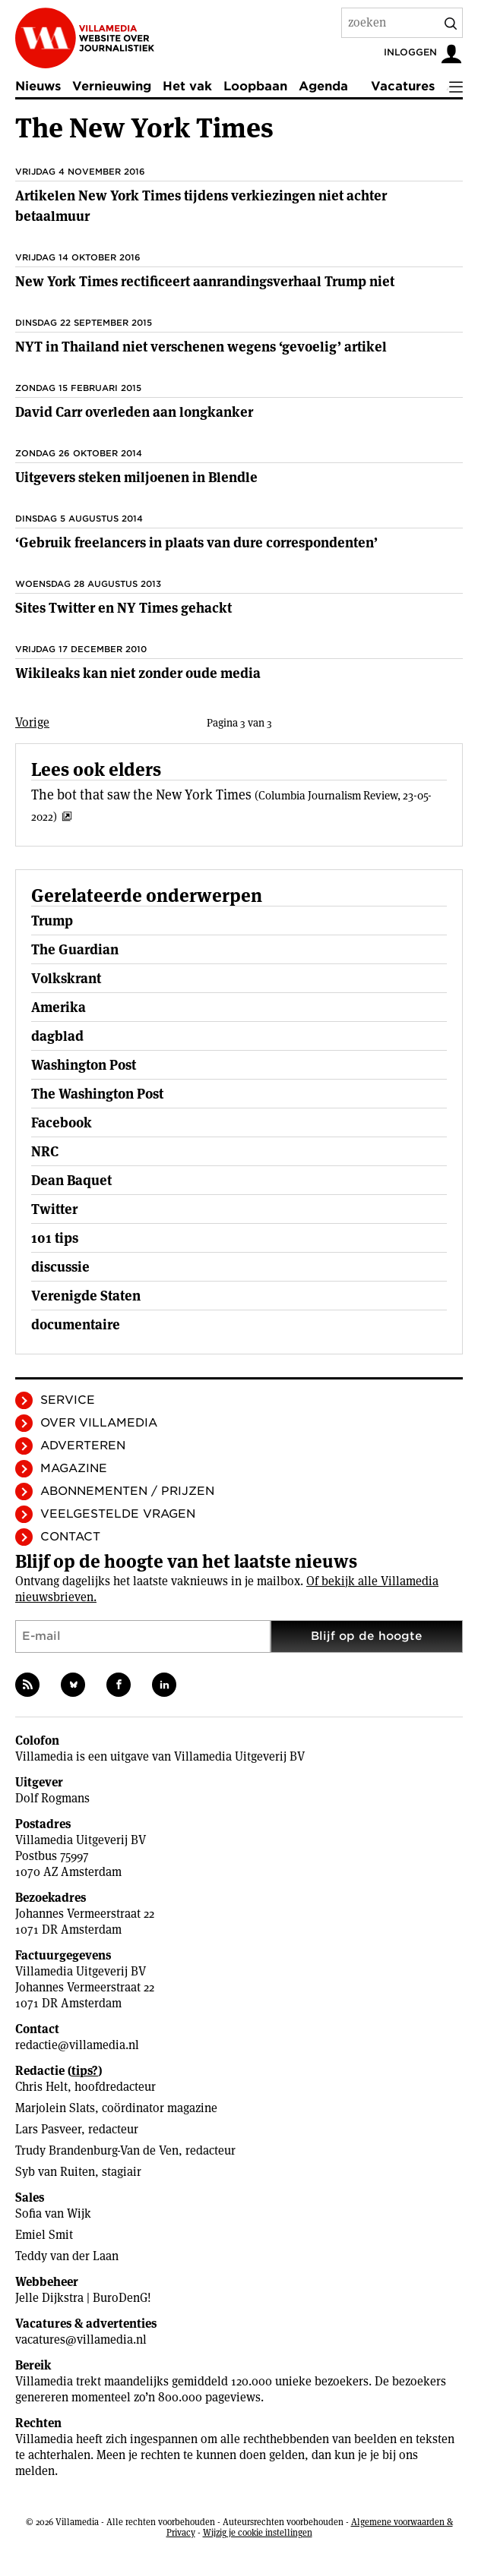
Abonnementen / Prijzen (127, 1491)
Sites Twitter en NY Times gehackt (123, 607)
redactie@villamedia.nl (77, 2045)
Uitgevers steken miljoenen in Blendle (136, 477)
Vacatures (403, 86)
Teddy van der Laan (67, 2256)
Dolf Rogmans (52, 1798)
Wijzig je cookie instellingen (257, 2532)
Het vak (187, 86)
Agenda (323, 86)
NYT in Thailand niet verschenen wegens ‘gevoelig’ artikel (201, 346)
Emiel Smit (44, 2235)
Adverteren (82, 1445)
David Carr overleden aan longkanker (134, 412)
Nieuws (38, 86)
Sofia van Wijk (53, 2213)
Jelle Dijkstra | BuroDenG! (83, 2298)
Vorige (32, 722)
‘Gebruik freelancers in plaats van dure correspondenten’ (196, 542)
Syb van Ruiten (55, 2172)
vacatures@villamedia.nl (81, 2339)
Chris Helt (41, 2087)
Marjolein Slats (55, 2108)
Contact (70, 1536)
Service (67, 1400)
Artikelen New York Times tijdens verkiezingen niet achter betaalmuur (201, 206)
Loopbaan (255, 86)
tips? (84, 2071)
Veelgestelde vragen (117, 1514)
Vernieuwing (111, 86)
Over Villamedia (98, 1423)
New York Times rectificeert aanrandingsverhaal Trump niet (204, 281)
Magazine (73, 1468)
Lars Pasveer (48, 2129)
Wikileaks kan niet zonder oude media (138, 673)
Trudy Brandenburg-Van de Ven (97, 2150)
